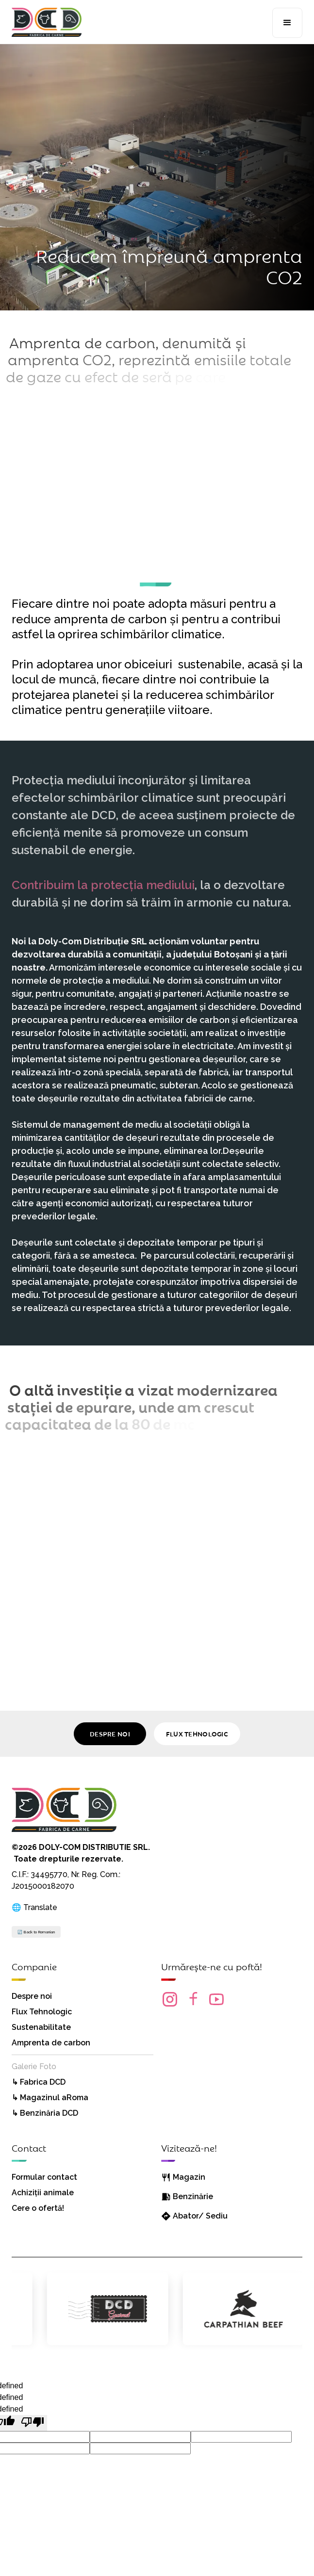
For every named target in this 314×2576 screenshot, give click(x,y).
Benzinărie (193, 2196)
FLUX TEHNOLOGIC (197, 1733)
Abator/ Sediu (200, 2215)
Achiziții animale (43, 2192)
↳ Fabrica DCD (39, 2082)
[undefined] (32, 2423)
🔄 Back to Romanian (36, 1931)
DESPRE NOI (110, 1733)
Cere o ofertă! (38, 2208)
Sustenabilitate (41, 2027)
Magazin (189, 2177)
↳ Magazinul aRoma (50, 2097)
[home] (47, 18)
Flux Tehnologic (42, 2011)
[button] (287, 23)
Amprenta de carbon (51, 2042)
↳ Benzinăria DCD (45, 2113)
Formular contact (44, 2177)
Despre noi (32, 1996)
